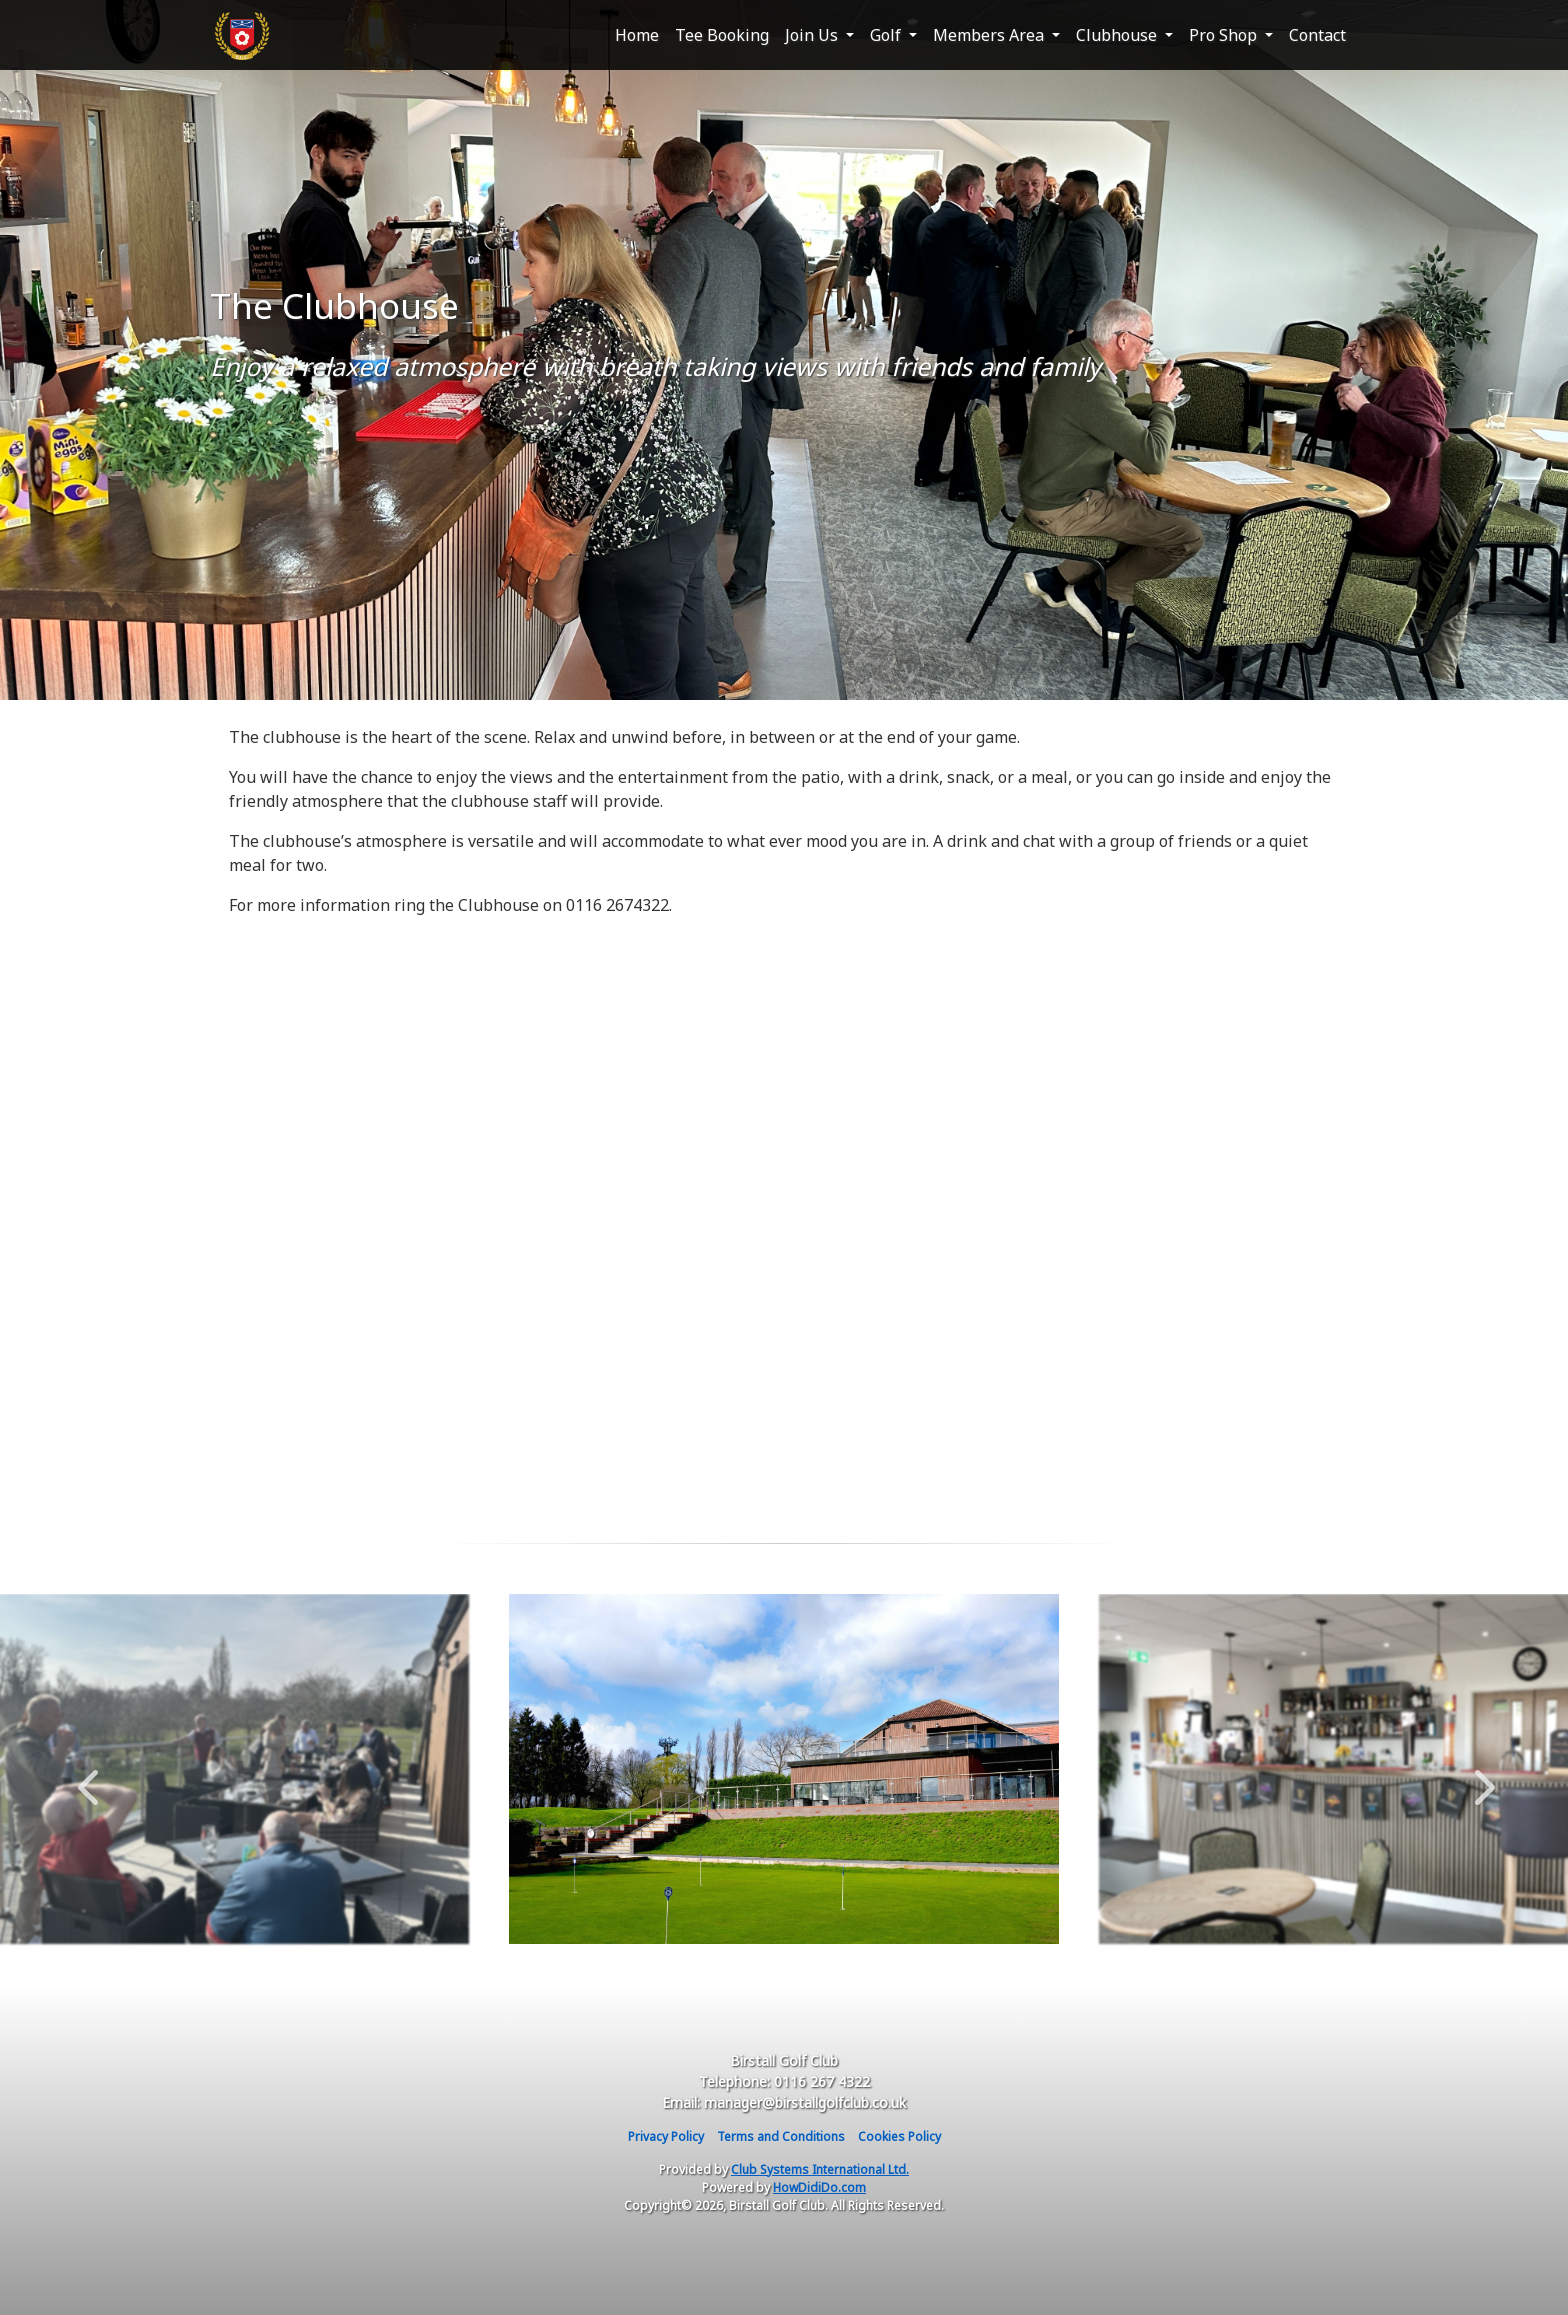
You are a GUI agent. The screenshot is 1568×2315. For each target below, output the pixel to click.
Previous (88, 1777)
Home (637, 35)
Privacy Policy (666, 2136)
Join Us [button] (813, 35)
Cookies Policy (899, 2136)
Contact (1317, 35)
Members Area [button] (990, 35)
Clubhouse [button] (1118, 35)
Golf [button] (887, 35)
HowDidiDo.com (819, 2187)
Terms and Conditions (781, 2136)
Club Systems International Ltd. (820, 2169)
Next (1480, 1777)
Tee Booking (722, 35)
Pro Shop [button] (1225, 35)
